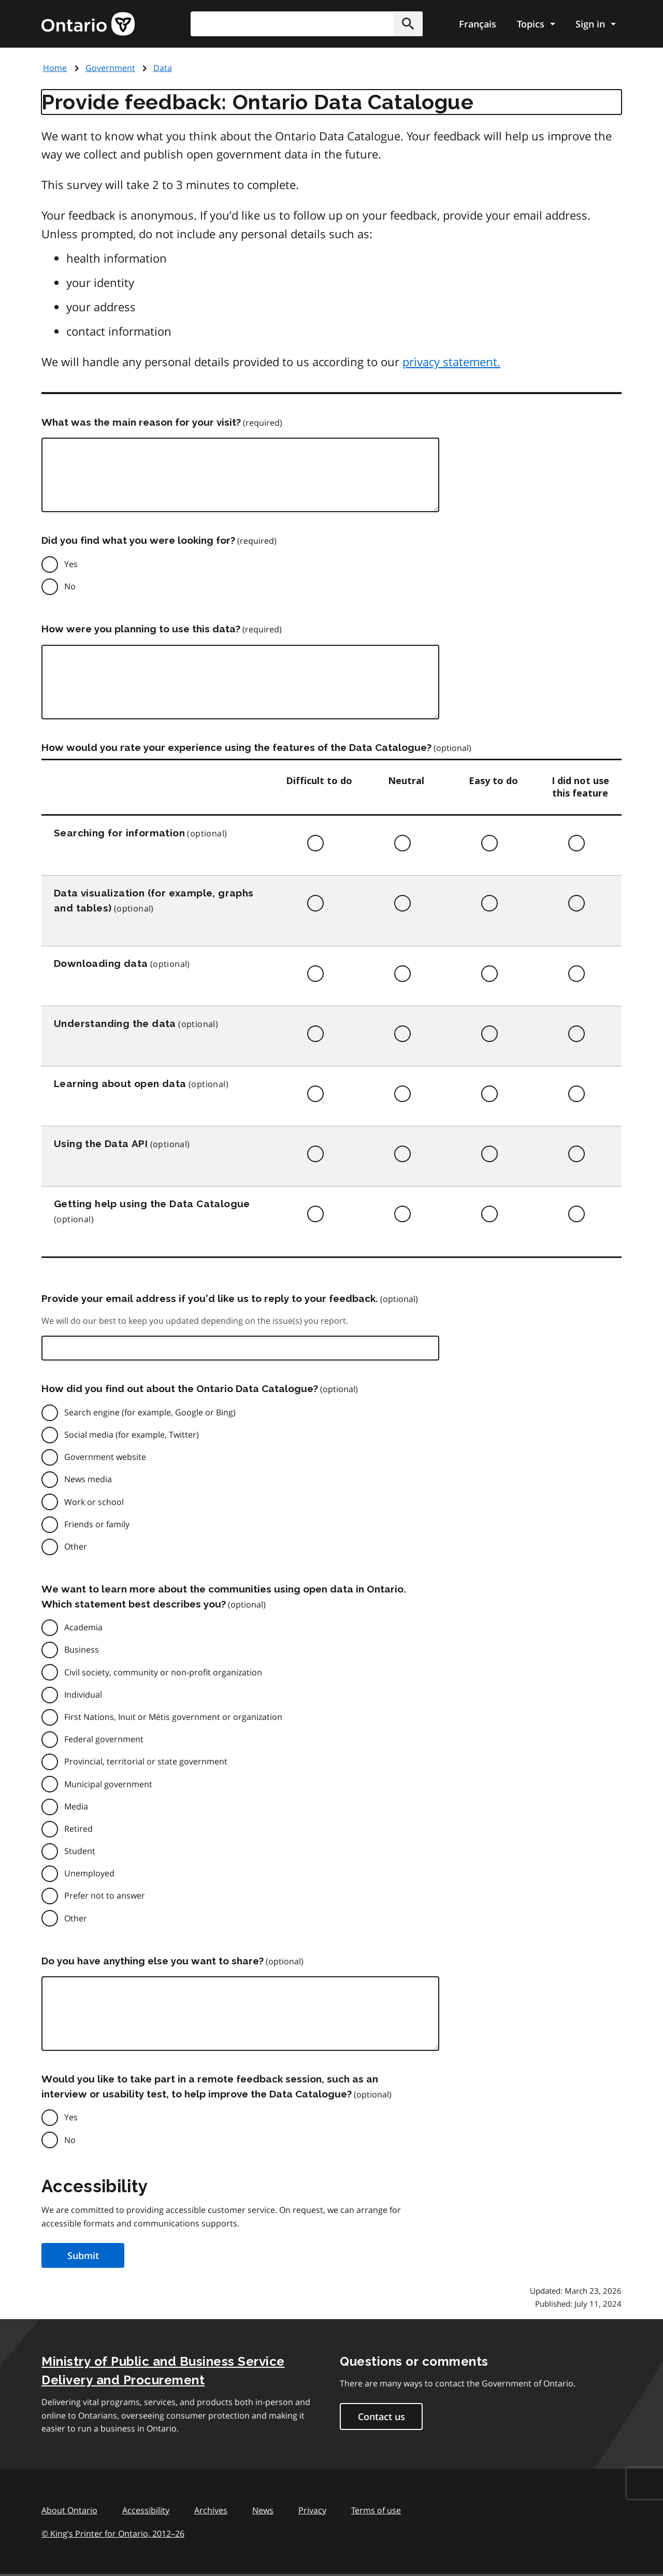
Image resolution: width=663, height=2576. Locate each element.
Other (75, 1546)
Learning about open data (120, 1083)
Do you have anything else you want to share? (152, 1960)
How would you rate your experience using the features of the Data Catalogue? (236, 747)
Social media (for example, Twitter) (131, 1434)
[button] (408, 23)
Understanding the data (115, 1023)
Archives (210, 2510)
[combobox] (307, 23)
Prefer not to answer (104, 1895)
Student (79, 1851)
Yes (71, 564)
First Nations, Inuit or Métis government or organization (173, 1717)
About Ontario (69, 2510)
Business (81, 1649)
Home (55, 68)
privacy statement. (451, 361)
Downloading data (101, 963)
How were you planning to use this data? (140, 628)
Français (477, 24)
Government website (105, 1457)
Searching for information (119, 832)
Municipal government (108, 1784)
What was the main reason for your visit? (141, 422)
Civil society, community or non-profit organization (163, 1672)
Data (162, 68)
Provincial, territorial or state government (145, 1761)
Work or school (94, 1502)
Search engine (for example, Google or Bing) (150, 1412)
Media (76, 1806)
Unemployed (89, 1873)
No (70, 586)
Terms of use (376, 2510)
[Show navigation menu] (536, 23)
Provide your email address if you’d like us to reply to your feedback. (209, 1298)
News (262, 2510)
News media (88, 1479)
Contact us (381, 2416)
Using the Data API (101, 1143)
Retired (78, 1828)
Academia (83, 1627)
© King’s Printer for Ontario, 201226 (112, 2533)
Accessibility (145, 2510)
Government (110, 68)
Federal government (103, 1739)
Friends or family (96, 1524)
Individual (83, 1694)
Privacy (312, 2510)
